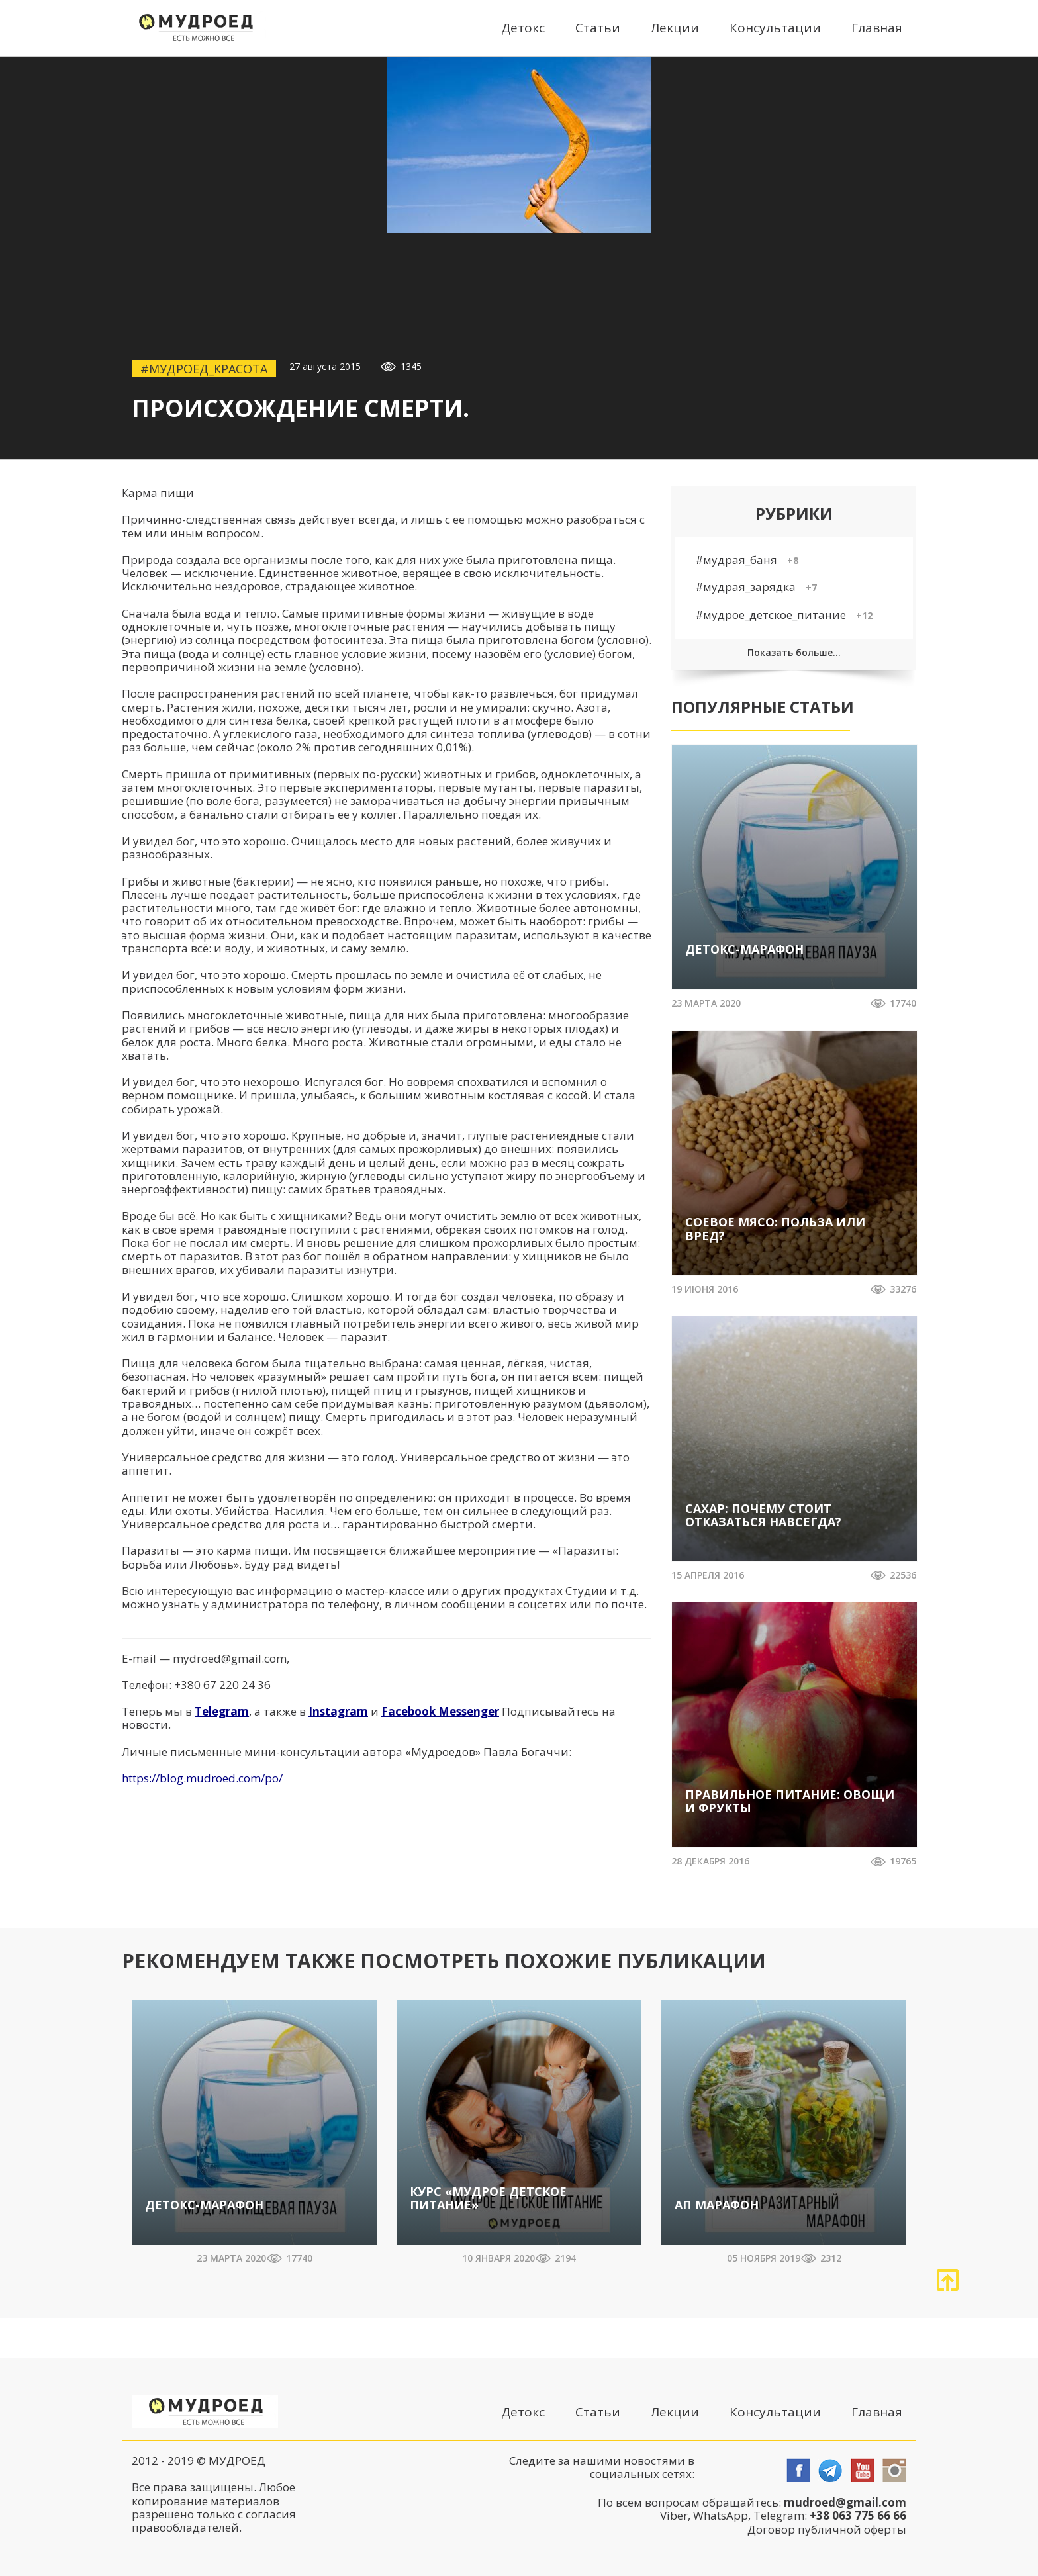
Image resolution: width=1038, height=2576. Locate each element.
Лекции (675, 27)
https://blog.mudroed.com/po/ (202, 1778)
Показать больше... (794, 652)
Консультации (775, 27)
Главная (876, 27)
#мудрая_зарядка (756, 586)
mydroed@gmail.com (230, 1658)
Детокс (523, 27)
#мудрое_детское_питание (784, 614)
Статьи (597, 27)
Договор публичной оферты (826, 2529)
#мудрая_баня (746, 559)
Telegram (222, 1711)
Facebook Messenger (440, 1711)
